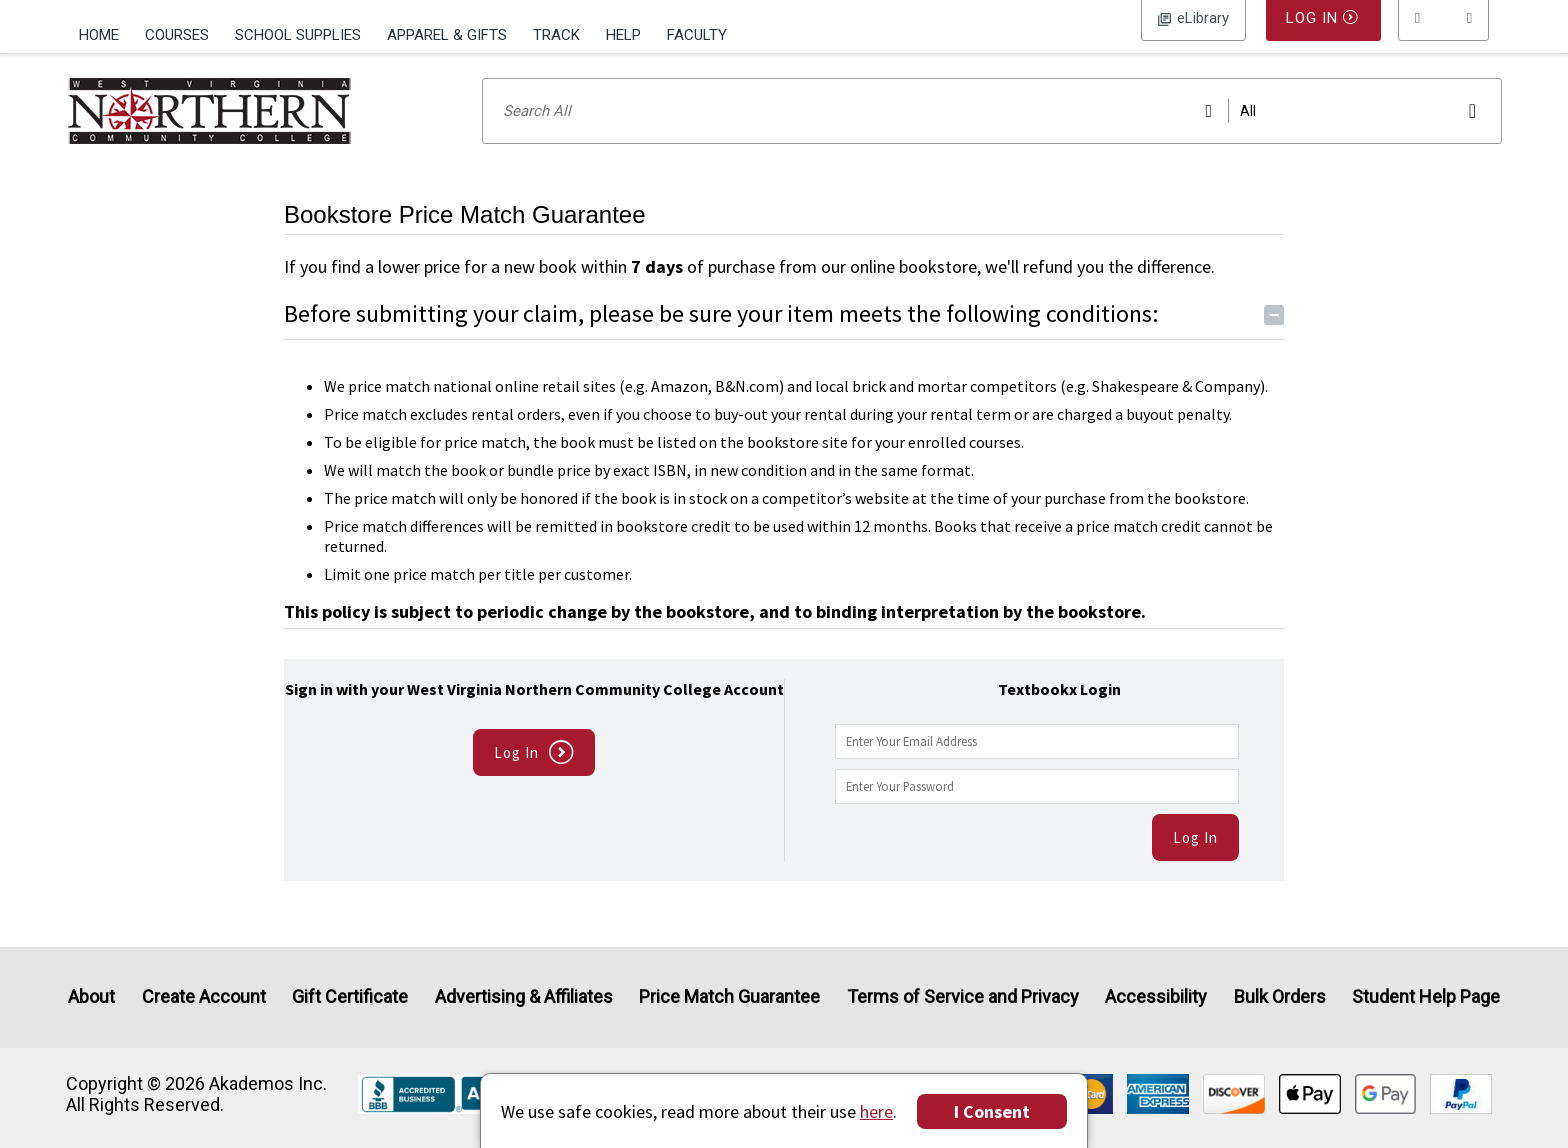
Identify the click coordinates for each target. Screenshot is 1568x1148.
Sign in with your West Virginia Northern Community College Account (534, 715)
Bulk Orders (1280, 997)
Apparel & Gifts (447, 35)
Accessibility (1156, 997)
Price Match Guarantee (729, 997)
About (91, 997)
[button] (1444, 35)
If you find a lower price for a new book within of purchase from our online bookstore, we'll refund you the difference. (749, 292)
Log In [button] (1193, 35)
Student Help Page (1426, 997)
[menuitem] (105, 33)
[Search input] (992, 137)
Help (623, 35)
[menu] (1444, 35)
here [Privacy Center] (876, 1111)
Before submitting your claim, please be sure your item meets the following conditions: (784, 339)
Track (556, 35)
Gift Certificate (350, 997)
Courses (177, 35)
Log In (1195, 863)
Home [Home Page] (99, 35)
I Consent (992, 1111)
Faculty (697, 35)
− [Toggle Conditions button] (1274, 341)
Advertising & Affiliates (524, 997)
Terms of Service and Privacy (963, 997)
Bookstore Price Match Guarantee (465, 240)
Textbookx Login (1059, 715)
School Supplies (298, 35)
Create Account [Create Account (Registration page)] (204, 997)
